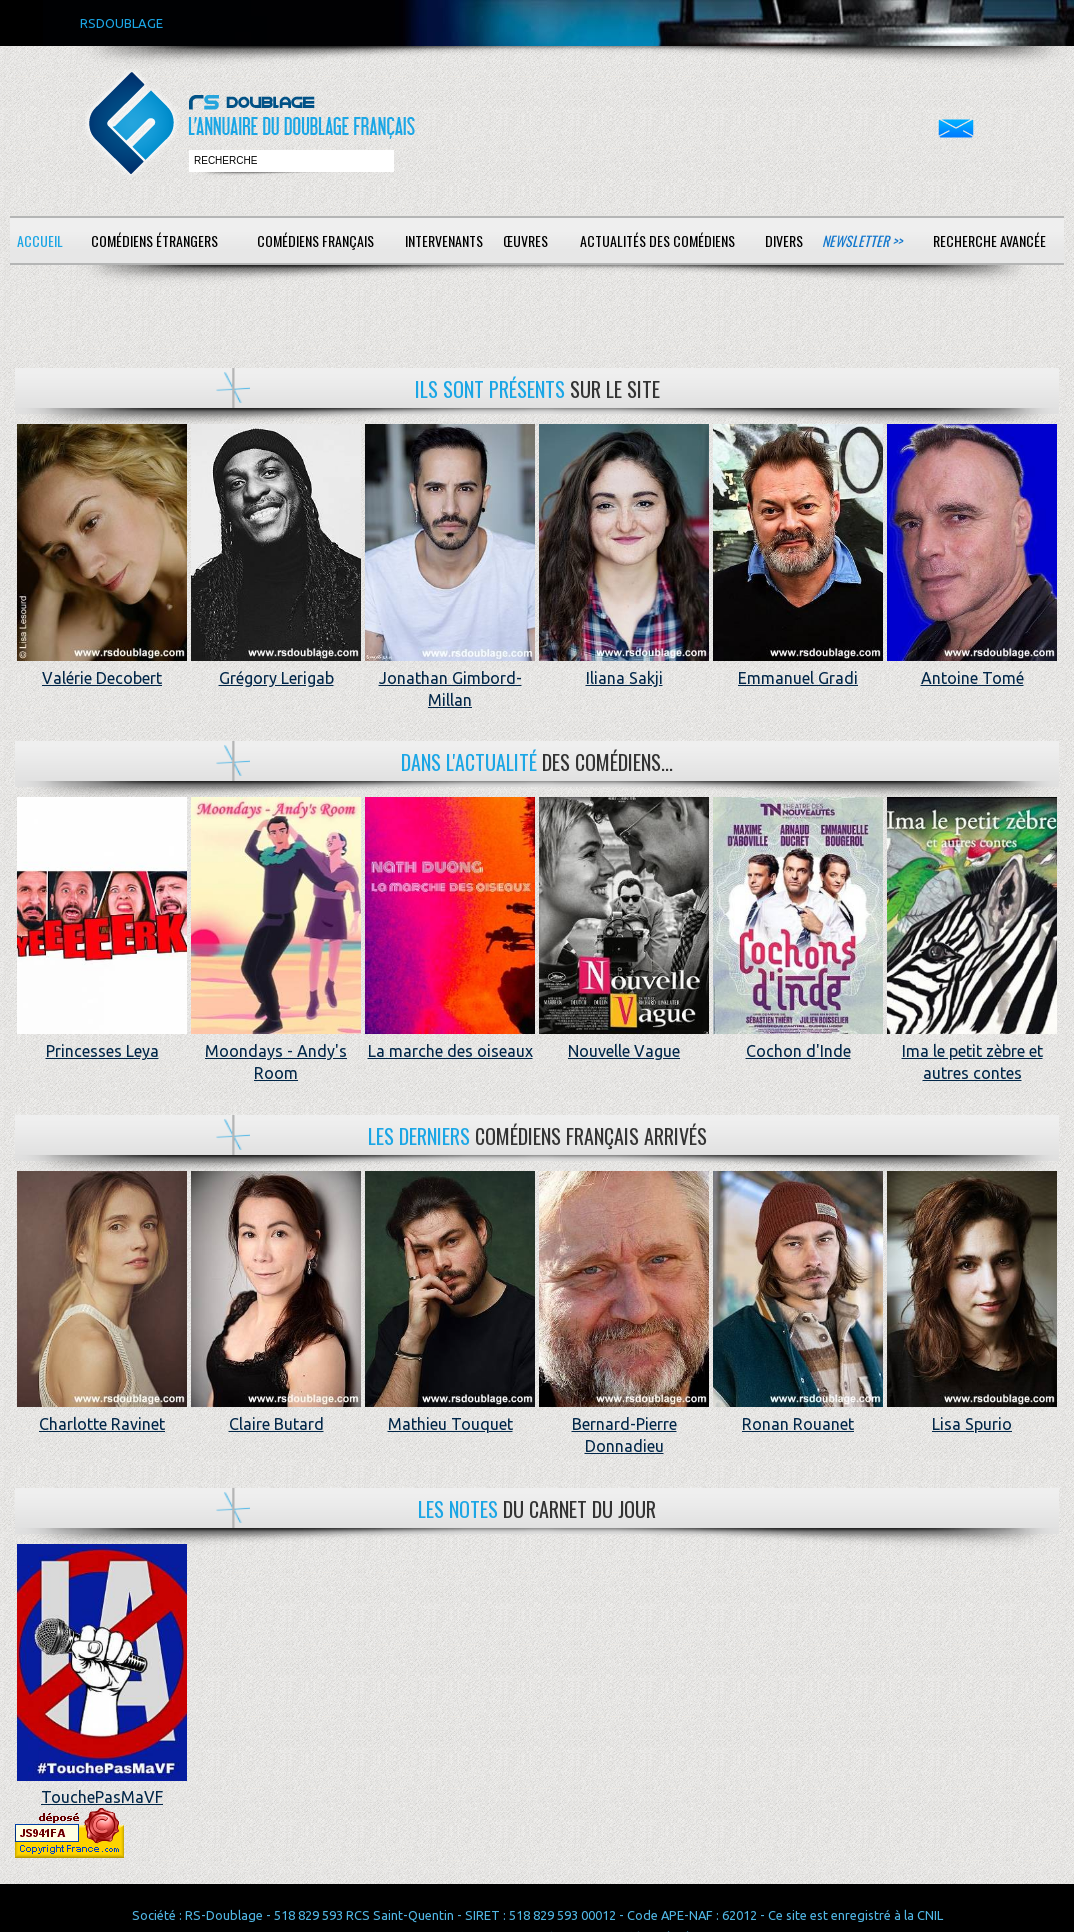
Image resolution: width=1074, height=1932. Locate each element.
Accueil (40, 240)
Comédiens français (315, 240)
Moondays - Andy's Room (276, 1050)
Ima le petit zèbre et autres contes (972, 1050)
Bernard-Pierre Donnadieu (624, 1423)
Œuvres (525, 240)
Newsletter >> (862, 240)
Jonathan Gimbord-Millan (450, 677)
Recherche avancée (989, 240)
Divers (784, 240)
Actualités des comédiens (657, 240)
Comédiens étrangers (154, 240)
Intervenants (444, 240)
